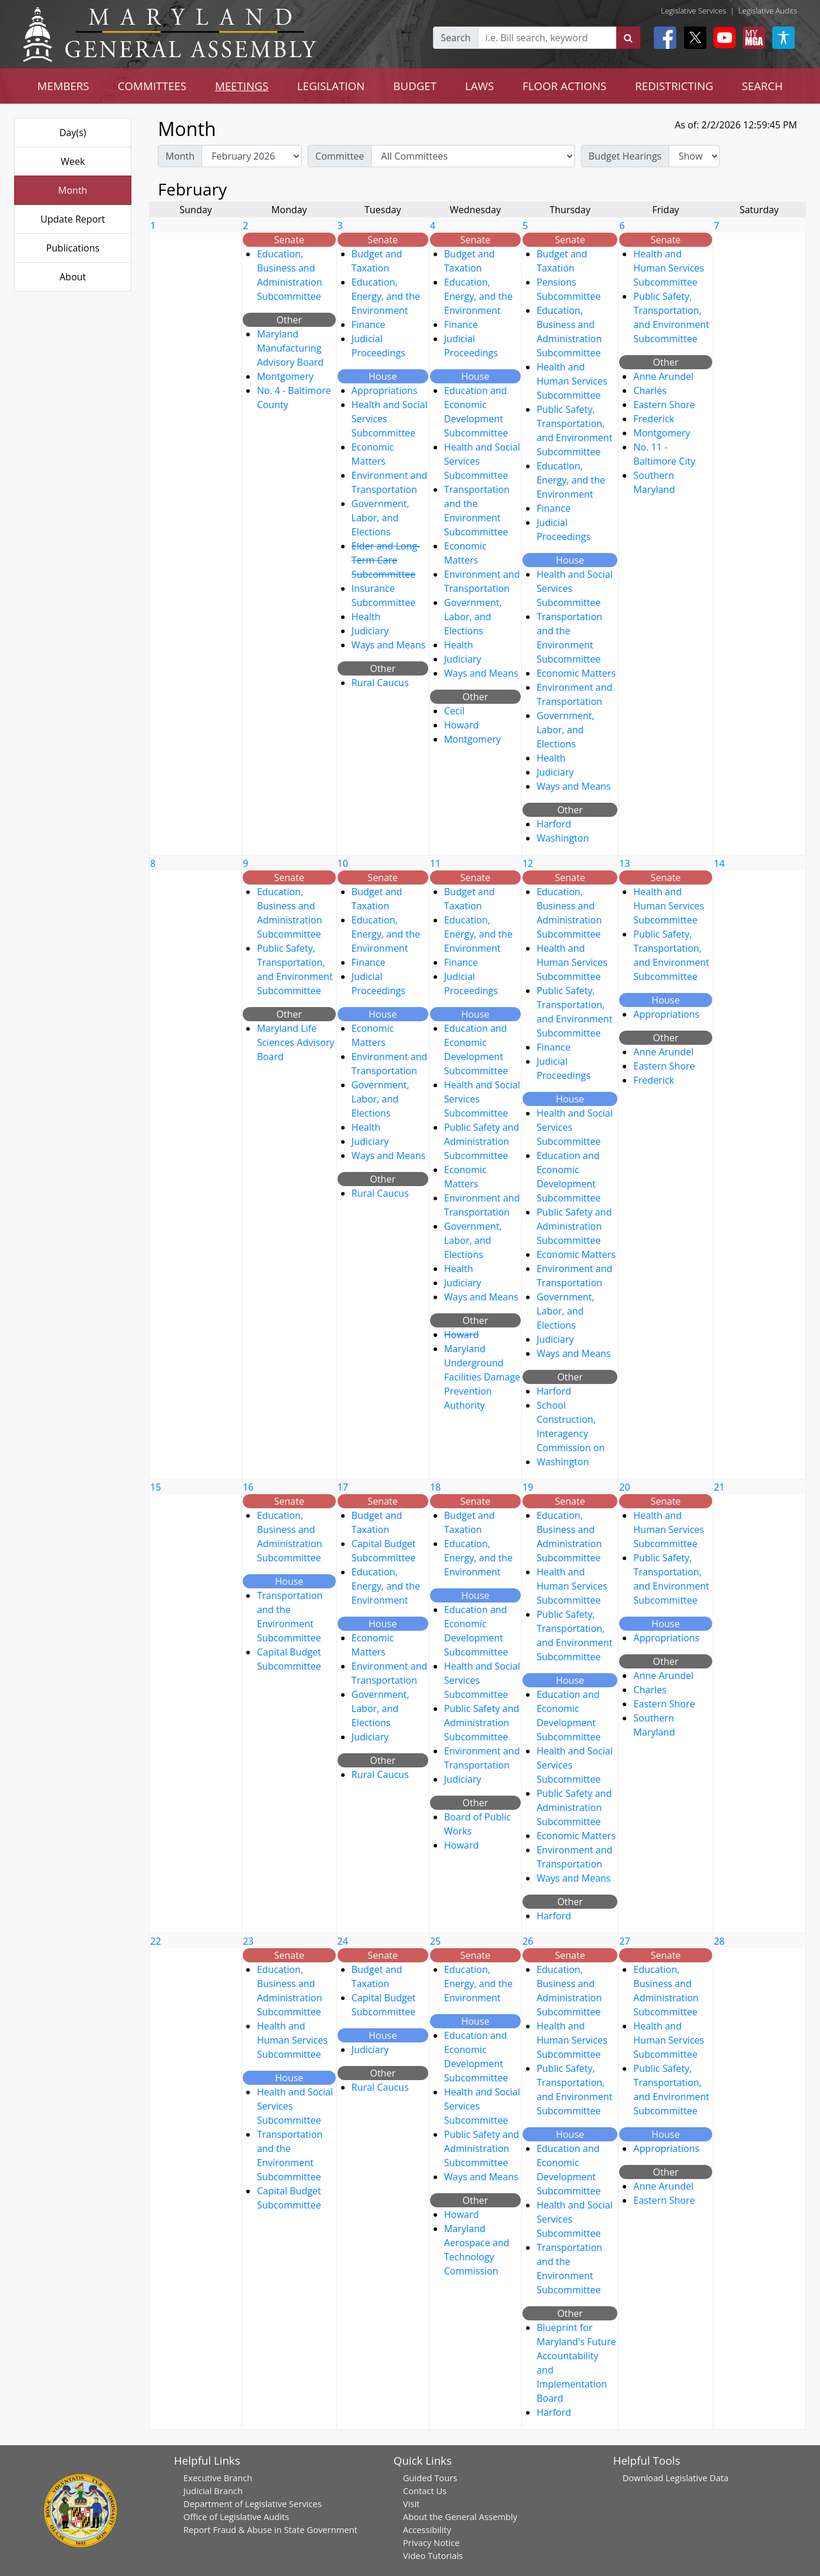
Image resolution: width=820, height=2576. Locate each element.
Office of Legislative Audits (236, 2516)
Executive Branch (217, 2478)
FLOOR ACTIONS (565, 85)
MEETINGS (242, 85)
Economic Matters (576, 673)
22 (155, 1941)
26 (528, 1941)
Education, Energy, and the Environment (386, 296)
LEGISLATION (331, 85)
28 (719, 1941)
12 (528, 863)
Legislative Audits (767, 10)
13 (624, 863)
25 (435, 1941)
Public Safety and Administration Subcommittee (482, 1141)
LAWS (479, 85)
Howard (461, 725)
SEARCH (762, 85)
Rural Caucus (380, 682)
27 (624, 1941)
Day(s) (73, 132)
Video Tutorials (433, 2555)
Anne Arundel (663, 376)
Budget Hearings (625, 156)
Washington (563, 838)
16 (248, 1487)
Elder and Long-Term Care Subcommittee (386, 560)
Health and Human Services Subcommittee (572, 381)
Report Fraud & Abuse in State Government (270, 2529)
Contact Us (425, 2490)
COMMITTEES (152, 85)
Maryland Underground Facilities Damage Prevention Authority (482, 1377)
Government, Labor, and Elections (380, 517)
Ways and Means (389, 644)
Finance (368, 324)
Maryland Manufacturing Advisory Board (290, 348)
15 (155, 1487)
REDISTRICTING (674, 85)
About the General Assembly (460, 2516)
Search (456, 37)
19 (528, 1487)
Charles (649, 390)
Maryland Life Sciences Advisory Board (295, 1042)
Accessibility (427, 2529)
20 (624, 1487)
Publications (73, 247)
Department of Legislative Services (252, 2503)
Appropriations (385, 390)
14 (719, 863)
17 (343, 1487)
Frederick (653, 418)
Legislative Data (697, 2478)
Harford (554, 823)
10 (343, 863)
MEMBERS (63, 85)
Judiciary (370, 630)
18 (435, 1487)
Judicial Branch (213, 2490)
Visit (411, 2503)
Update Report (73, 219)
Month (72, 190)
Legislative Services (693, 10)
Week (73, 161)
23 (248, 1941)
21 (719, 1487)
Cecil (454, 710)
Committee (339, 156)
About (72, 276)
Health (366, 616)
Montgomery (285, 376)
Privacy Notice (431, 2542)
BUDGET (415, 85)
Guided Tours (430, 2478)
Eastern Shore (664, 404)
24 (343, 1941)
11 (435, 863)
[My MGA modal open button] (751, 38)
